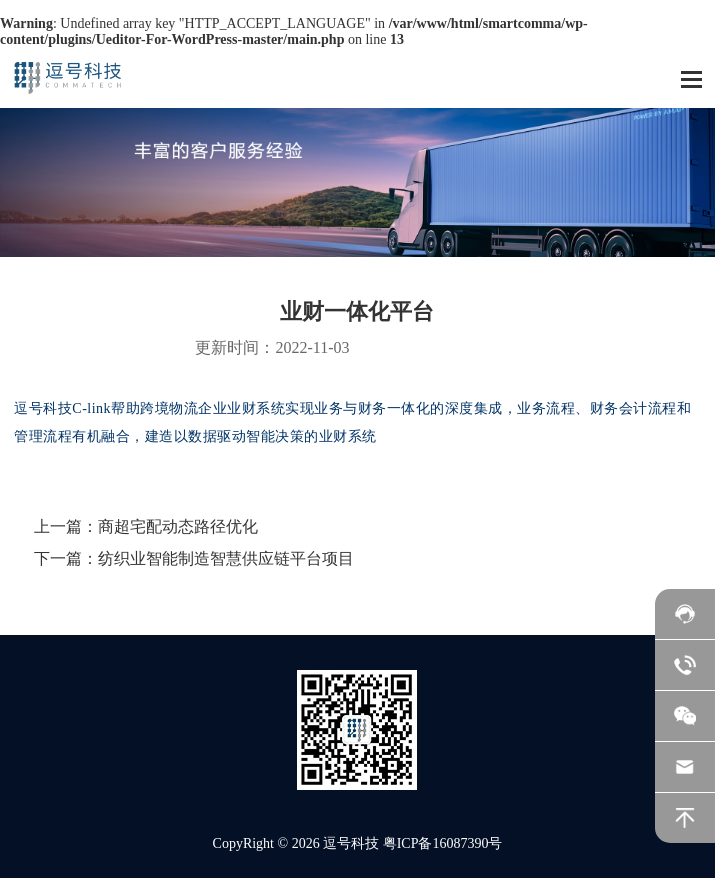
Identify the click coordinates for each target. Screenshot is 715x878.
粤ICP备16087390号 (443, 843)
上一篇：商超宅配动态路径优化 (146, 526)
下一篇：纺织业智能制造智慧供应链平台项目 (194, 558)
